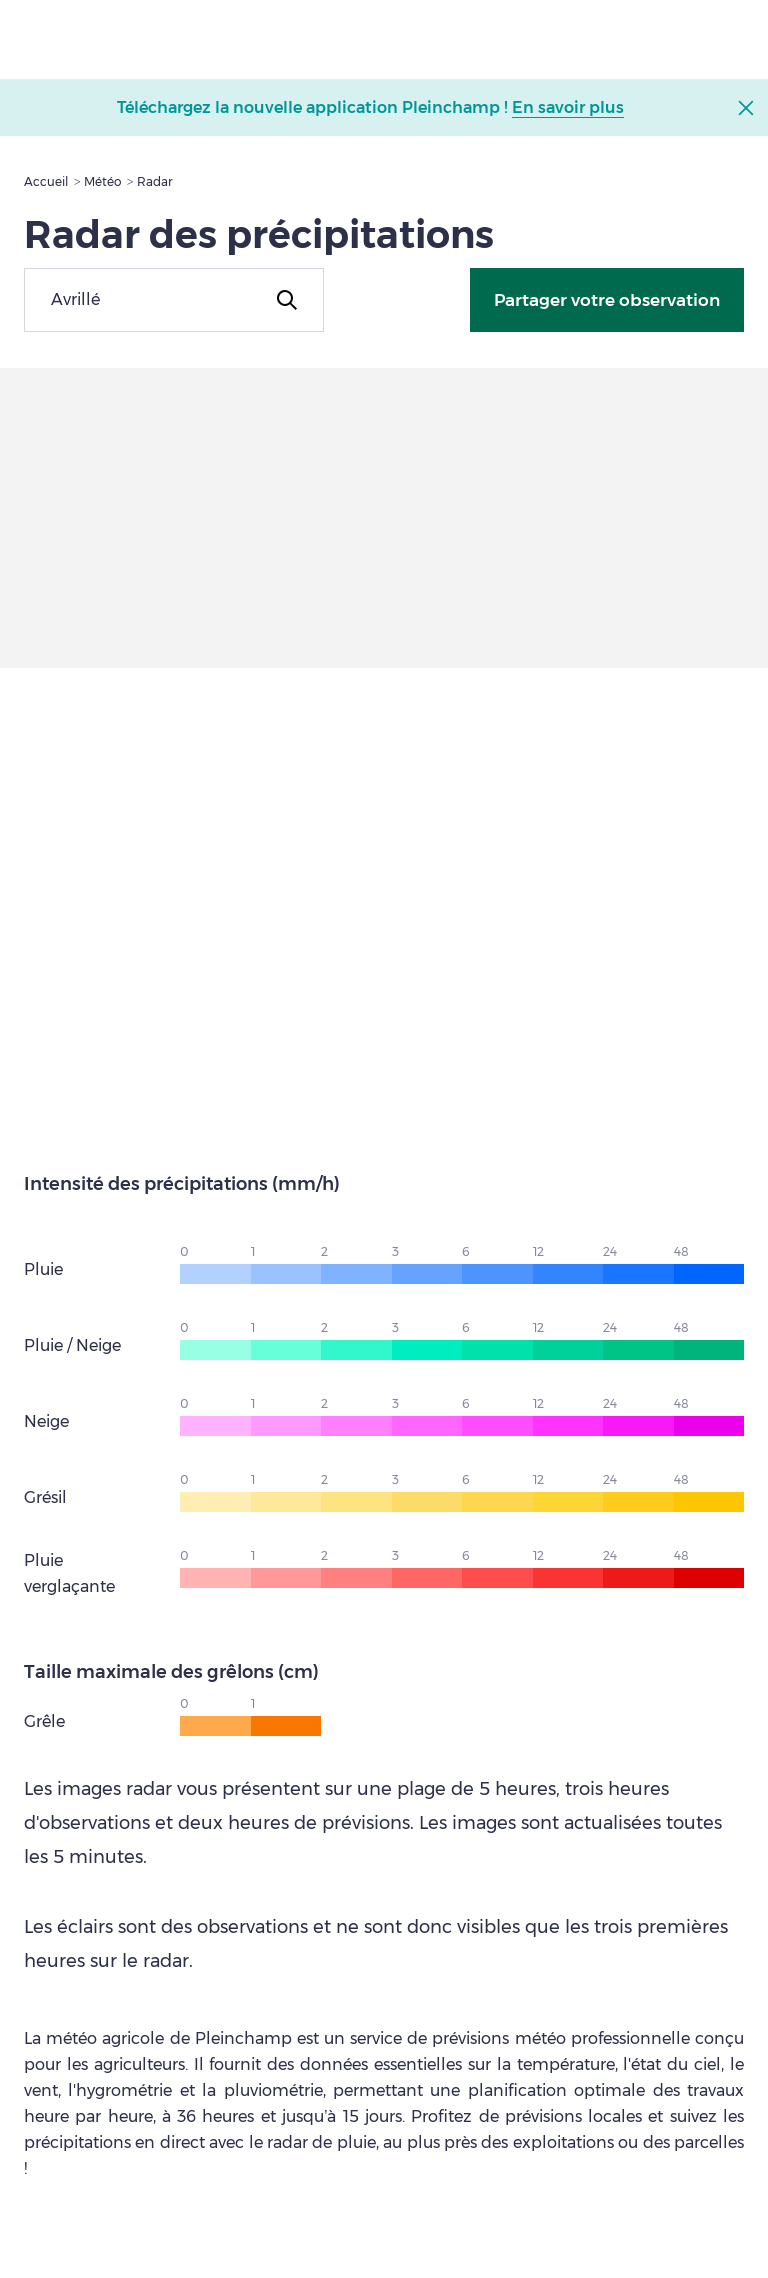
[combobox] (174, 300)
